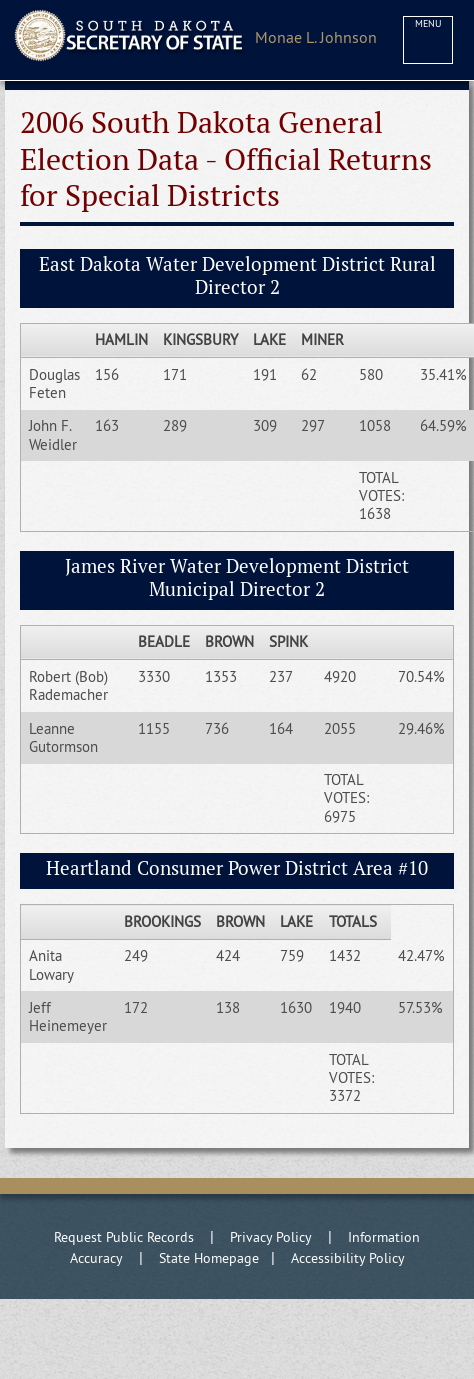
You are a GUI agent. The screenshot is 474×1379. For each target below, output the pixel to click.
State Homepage (209, 1258)
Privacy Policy (271, 1237)
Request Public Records (124, 1237)
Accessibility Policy (348, 1258)
